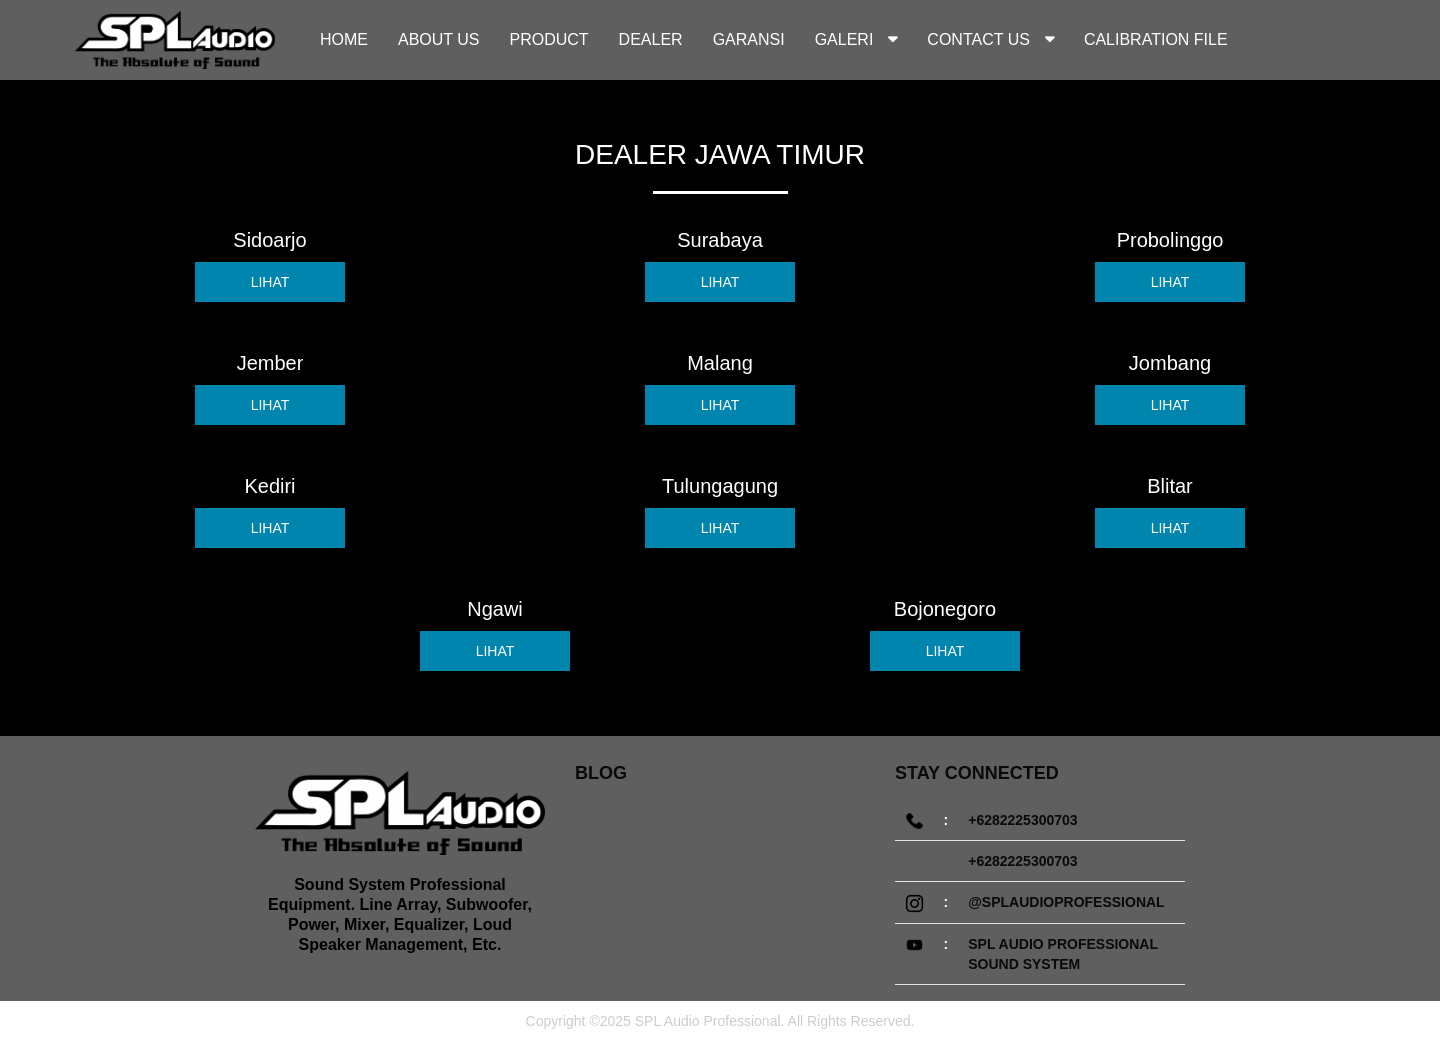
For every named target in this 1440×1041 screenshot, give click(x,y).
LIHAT (270, 282)
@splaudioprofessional (1066, 902)
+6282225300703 (1022, 820)
